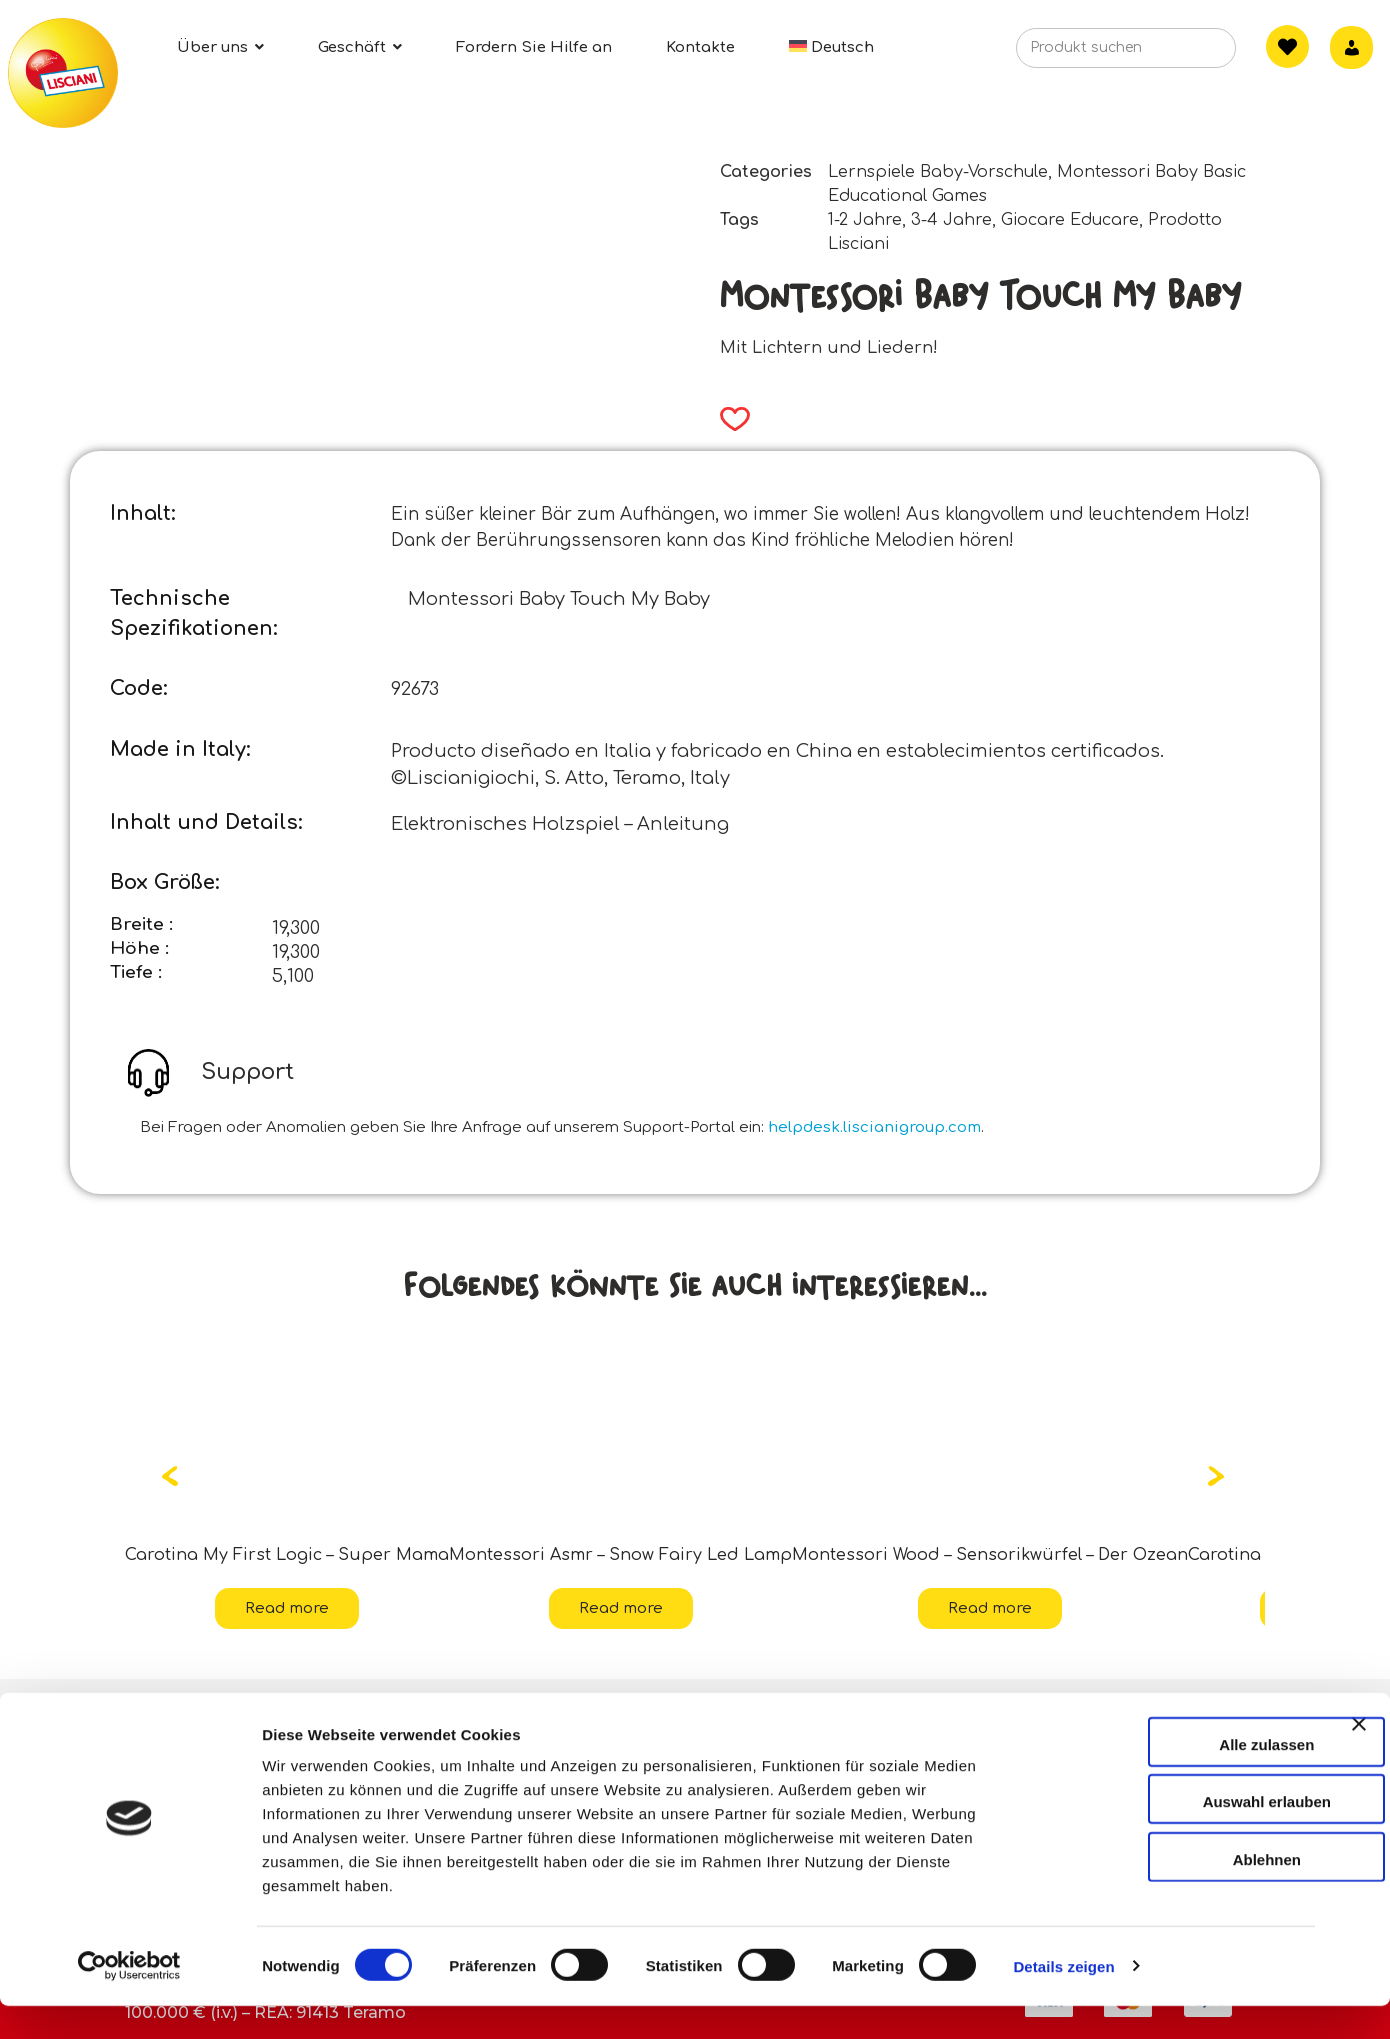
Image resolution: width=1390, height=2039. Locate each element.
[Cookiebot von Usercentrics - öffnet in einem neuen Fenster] (129, 2000)
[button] (728, 419)
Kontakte (552, 1713)
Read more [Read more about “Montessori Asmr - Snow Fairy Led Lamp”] (621, 1608)
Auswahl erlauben (1172, 1835)
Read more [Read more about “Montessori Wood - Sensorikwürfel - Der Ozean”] (990, 1608)
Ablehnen (1172, 1892)
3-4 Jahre (951, 220)
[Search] (1190, 54)
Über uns (175, 1713)
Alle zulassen (1171, 1777)
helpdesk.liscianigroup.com (874, 1127)
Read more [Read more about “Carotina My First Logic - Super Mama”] (287, 1608)
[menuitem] (832, 47)
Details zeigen (1063, 1999)
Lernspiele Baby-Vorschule (938, 172)
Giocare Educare (1070, 220)
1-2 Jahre (865, 220)
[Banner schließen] (1359, 1775)
